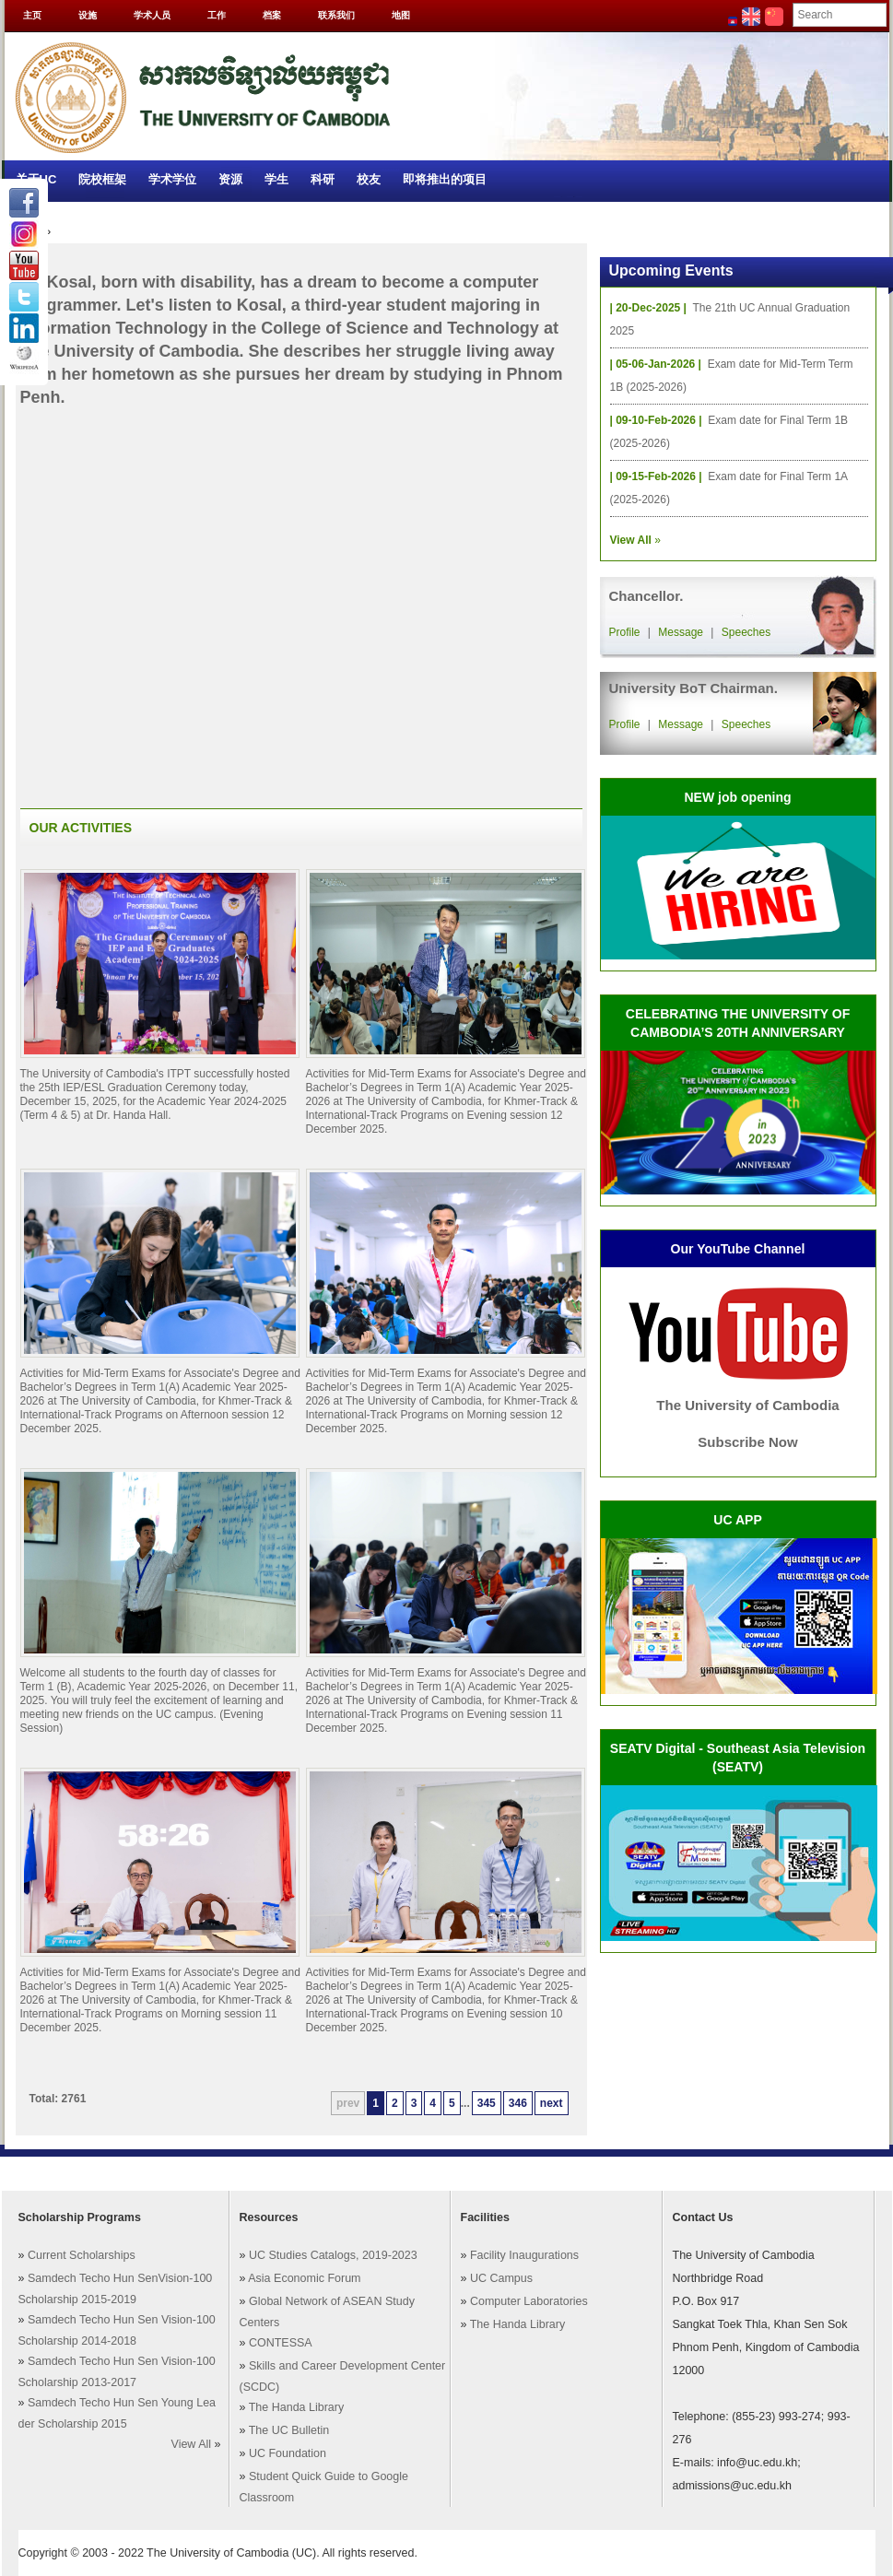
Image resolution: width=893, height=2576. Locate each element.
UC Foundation (287, 2453)
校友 (369, 179)
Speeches (746, 632)
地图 (401, 15)
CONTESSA (280, 2342)
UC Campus (501, 2278)
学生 (276, 179)
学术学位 (172, 179)
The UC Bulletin (289, 2430)
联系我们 (336, 15)
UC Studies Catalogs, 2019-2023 (333, 2255)
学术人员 (152, 15)
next (551, 2103)
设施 (87, 15)
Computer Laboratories (529, 2301)
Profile (624, 632)
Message (680, 632)
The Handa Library (297, 2407)
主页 (32, 15)
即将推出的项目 (445, 179)
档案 (272, 15)
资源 (230, 179)
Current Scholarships (81, 2255)
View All (191, 2444)
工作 (216, 15)
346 (518, 2103)
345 (486, 2103)
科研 (323, 179)
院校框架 (102, 179)
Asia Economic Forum (304, 2278)
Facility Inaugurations (524, 2255)
